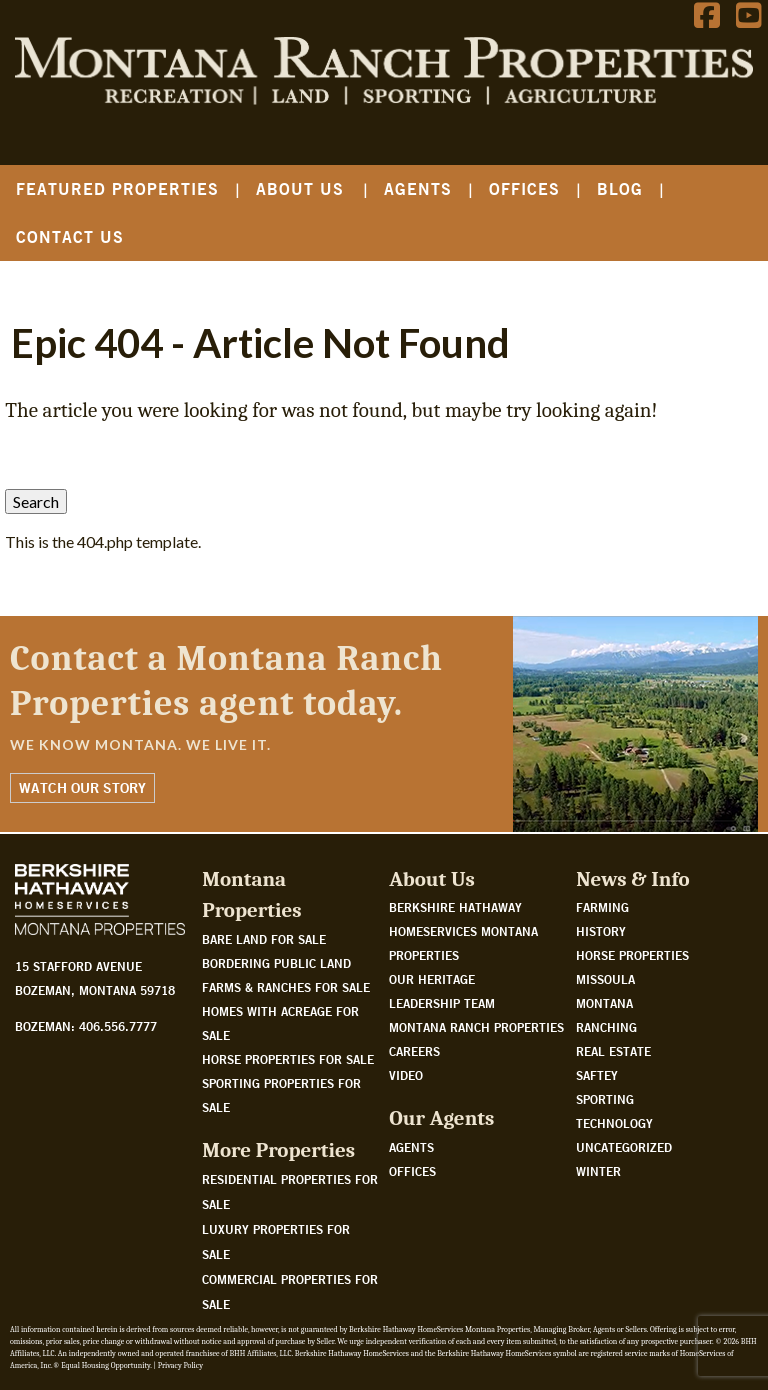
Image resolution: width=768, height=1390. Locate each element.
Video (406, 1075)
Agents (418, 188)
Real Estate (613, 1051)
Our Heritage (432, 979)
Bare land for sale (264, 939)
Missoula (605, 979)
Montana (604, 1003)
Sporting (605, 1099)
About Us (300, 188)
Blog (620, 188)
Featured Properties (117, 188)
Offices (524, 188)
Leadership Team (442, 1003)
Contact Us (70, 236)
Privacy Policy (180, 1365)
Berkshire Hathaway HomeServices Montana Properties (463, 931)
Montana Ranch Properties (476, 1027)
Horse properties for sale (288, 1059)
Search (36, 501)
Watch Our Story (82, 788)
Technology (614, 1123)
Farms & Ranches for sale (286, 987)
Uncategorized (624, 1147)
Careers (414, 1051)
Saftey (597, 1075)
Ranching (606, 1027)
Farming (602, 907)
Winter (598, 1171)
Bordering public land (276, 963)
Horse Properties (632, 955)
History (601, 931)
